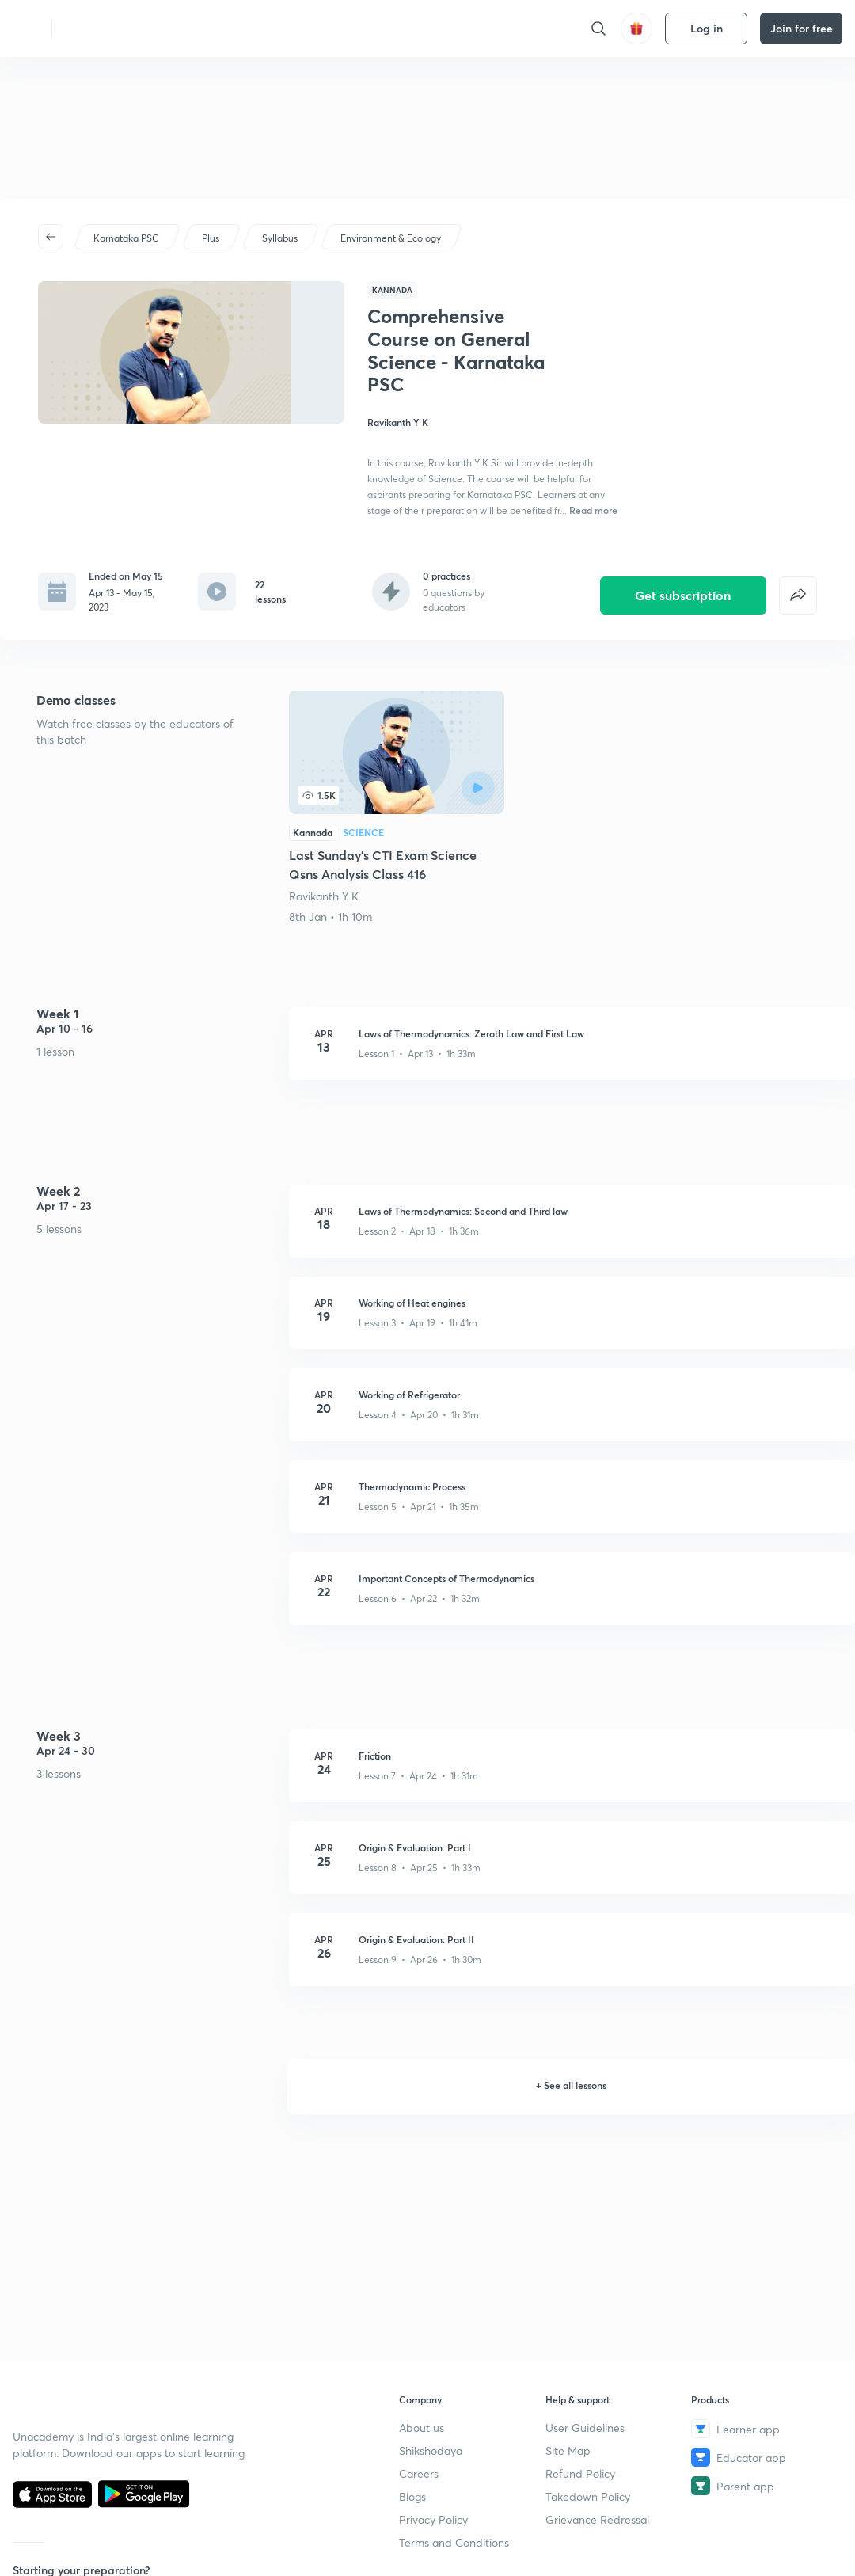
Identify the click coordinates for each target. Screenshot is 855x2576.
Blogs (412, 2496)
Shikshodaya (430, 2450)
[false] (798, 584)
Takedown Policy (587, 2496)
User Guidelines (585, 2427)
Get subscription (683, 583)
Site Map (568, 2450)
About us (421, 2427)
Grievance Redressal (597, 2519)
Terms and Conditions (454, 2542)
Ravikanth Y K (324, 884)
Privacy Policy (433, 2519)
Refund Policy (580, 2473)
